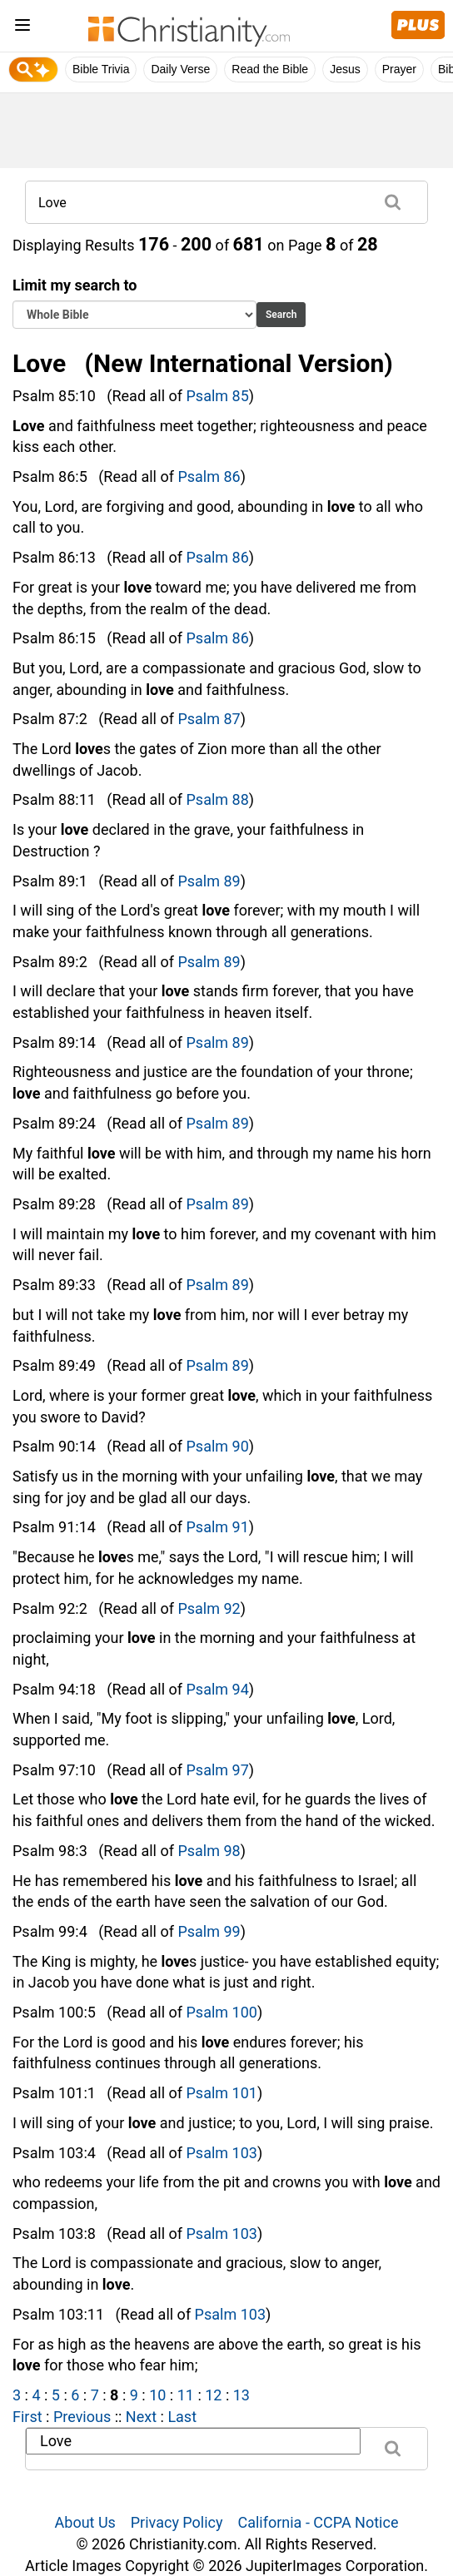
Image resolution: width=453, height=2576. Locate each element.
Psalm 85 (218, 396)
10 (157, 2395)
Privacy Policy (177, 2522)
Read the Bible (269, 69)
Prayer (399, 69)
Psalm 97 (218, 1770)
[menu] (22, 27)
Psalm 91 (218, 1527)
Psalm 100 (222, 2012)
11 (185, 2395)
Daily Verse (180, 69)
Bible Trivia (100, 69)
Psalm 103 (222, 2153)
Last (182, 2416)
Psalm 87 (208, 718)
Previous (82, 2416)
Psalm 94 (218, 1689)
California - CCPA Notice (317, 2522)
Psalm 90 (218, 1446)
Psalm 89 (208, 881)
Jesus (345, 69)
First (27, 2416)
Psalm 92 (208, 1608)
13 (241, 2395)
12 (213, 2395)
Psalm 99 (208, 1931)
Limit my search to (134, 302)
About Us (85, 2522)
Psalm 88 (218, 799)
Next (141, 2416)
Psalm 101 (222, 2093)
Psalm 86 (208, 476)
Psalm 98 (208, 1850)
